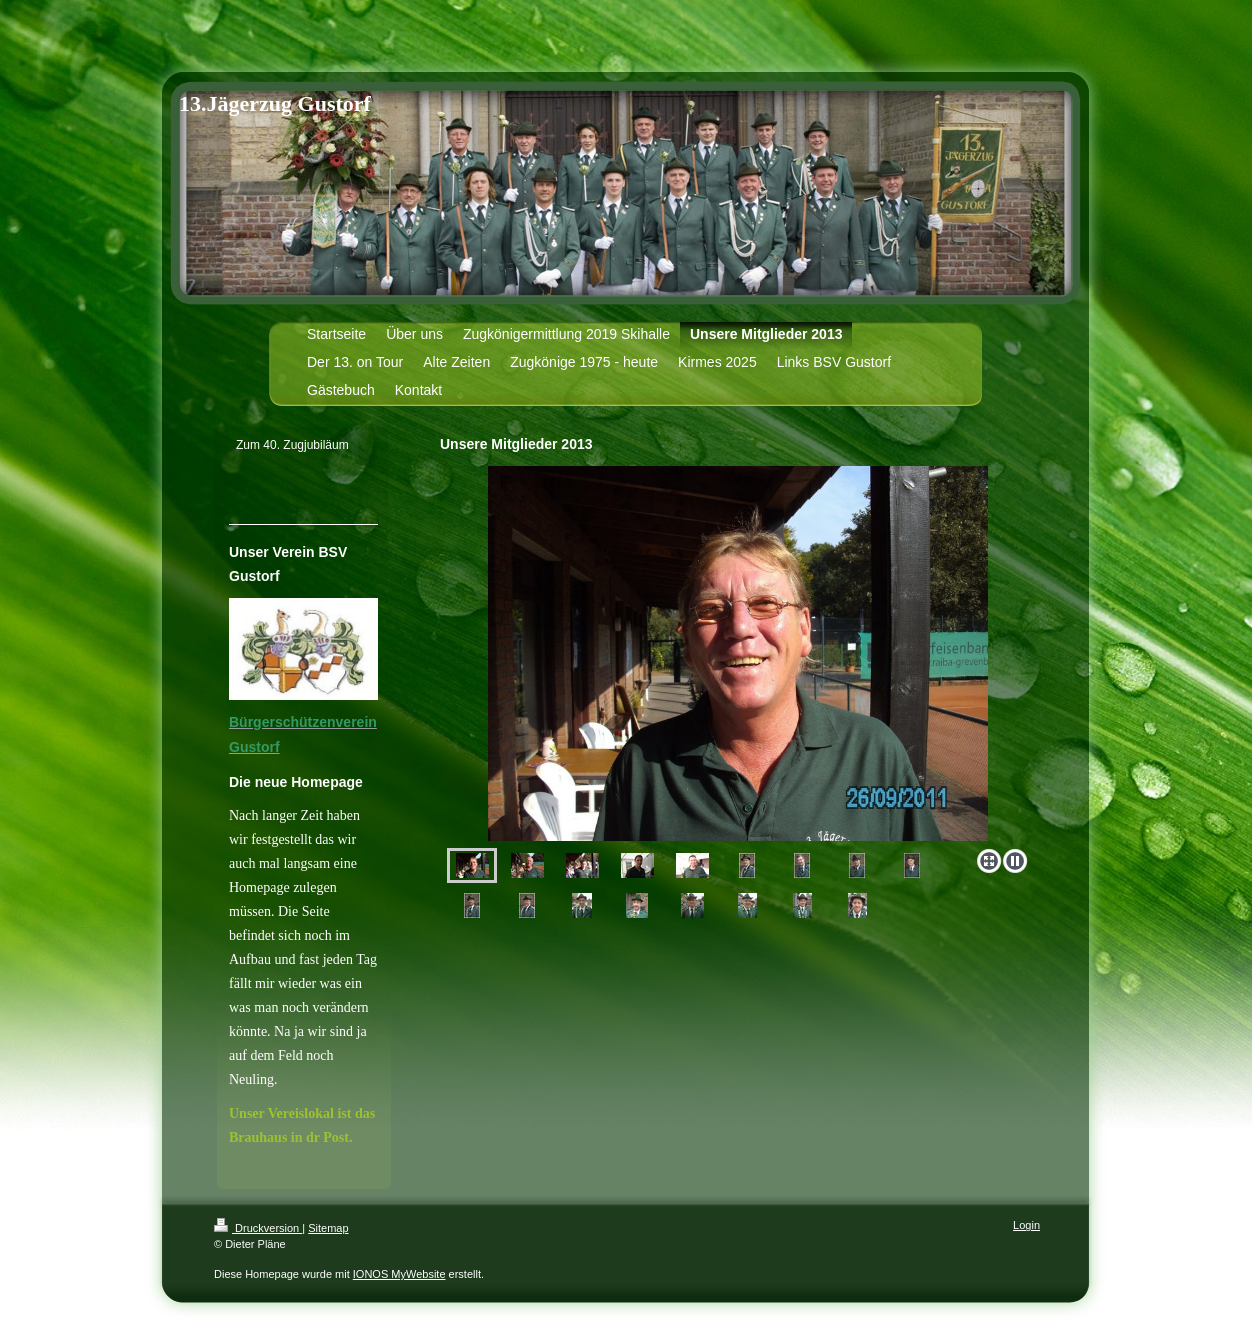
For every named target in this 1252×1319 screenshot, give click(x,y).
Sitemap (328, 1228)
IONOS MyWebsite (399, 1274)
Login (1026, 1225)
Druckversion (258, 1228)
